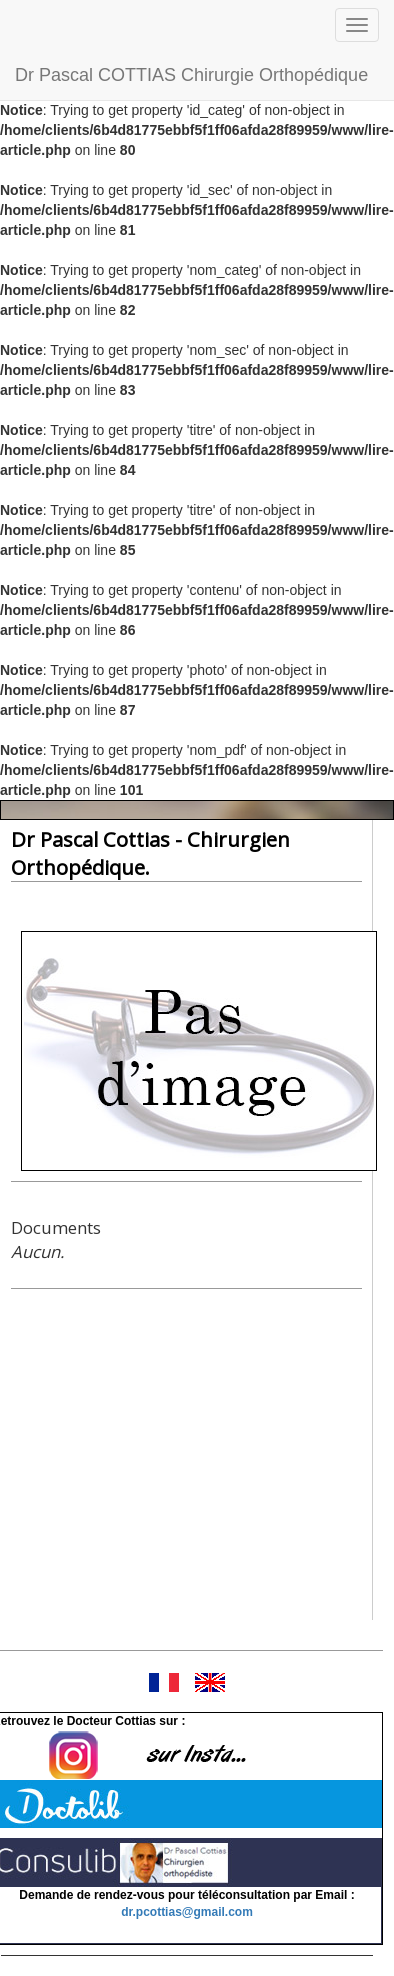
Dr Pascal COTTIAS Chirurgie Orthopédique (191, 75)
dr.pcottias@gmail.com (187, 1912)
